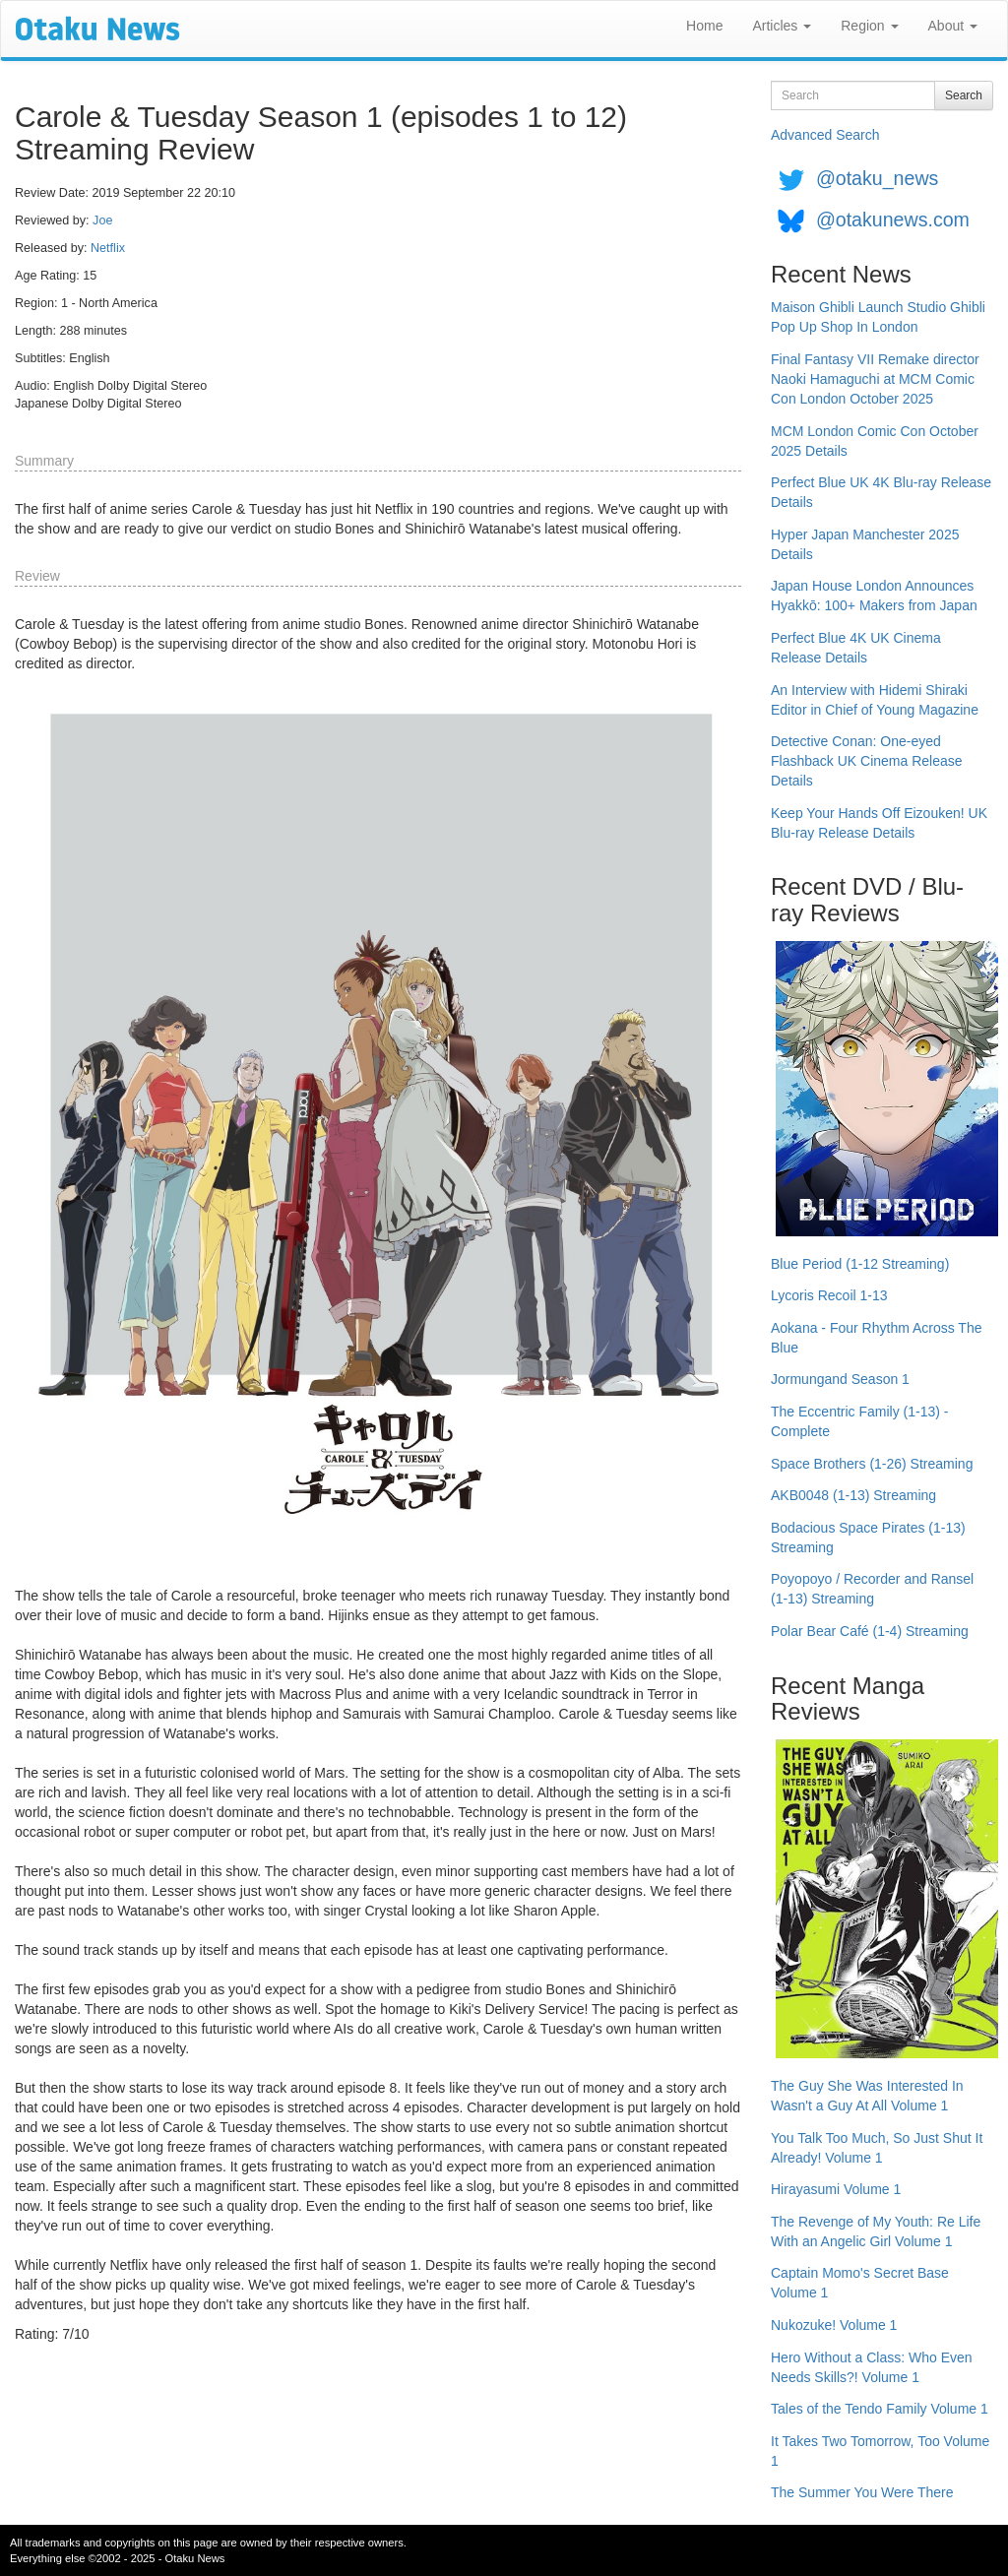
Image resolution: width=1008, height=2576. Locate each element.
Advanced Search (825, 135)
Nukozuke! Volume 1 (834, 2325)
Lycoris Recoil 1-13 (829, 1295)
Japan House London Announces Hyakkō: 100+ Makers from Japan (874, 595)
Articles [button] (781, 25)
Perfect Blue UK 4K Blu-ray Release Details (881, 492)
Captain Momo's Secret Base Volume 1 (860, 2282)
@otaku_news (877, 178)
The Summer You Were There (862, 2492)
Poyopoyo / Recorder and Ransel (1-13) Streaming (872, 1588)
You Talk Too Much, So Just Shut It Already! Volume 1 (876, 2148)
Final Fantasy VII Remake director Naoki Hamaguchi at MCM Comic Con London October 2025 (875, 379)
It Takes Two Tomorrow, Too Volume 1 (880, 2451)
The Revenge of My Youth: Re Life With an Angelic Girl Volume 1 (875, 2231)
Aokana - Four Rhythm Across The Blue (876, 1337)
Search (963, 95)
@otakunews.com (893, 219)
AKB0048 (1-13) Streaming (853, 1495)
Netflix (108, 248)
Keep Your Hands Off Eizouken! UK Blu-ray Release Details (879, 823)
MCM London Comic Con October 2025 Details (874, 441)
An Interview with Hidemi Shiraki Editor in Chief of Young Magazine (874, 700)
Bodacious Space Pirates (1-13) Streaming (868, 1537)
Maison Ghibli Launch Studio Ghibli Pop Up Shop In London (878, 317)
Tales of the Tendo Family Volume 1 (879, 2409)
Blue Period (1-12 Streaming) (860, 1264)
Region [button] (869, 25)
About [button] (952, 25)
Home (704, 25)
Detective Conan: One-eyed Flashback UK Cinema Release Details (867, 760)
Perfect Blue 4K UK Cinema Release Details (856, 647)
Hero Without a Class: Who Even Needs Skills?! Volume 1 (872, 2367)
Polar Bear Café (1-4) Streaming (870, 1631)
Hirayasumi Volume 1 (836, 2189)
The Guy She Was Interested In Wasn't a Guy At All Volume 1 (867, 2095)
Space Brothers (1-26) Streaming (872, 1464)
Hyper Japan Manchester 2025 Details (865, 544)
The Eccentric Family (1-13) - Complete (859, 1421)
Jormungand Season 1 (840, 1379)
